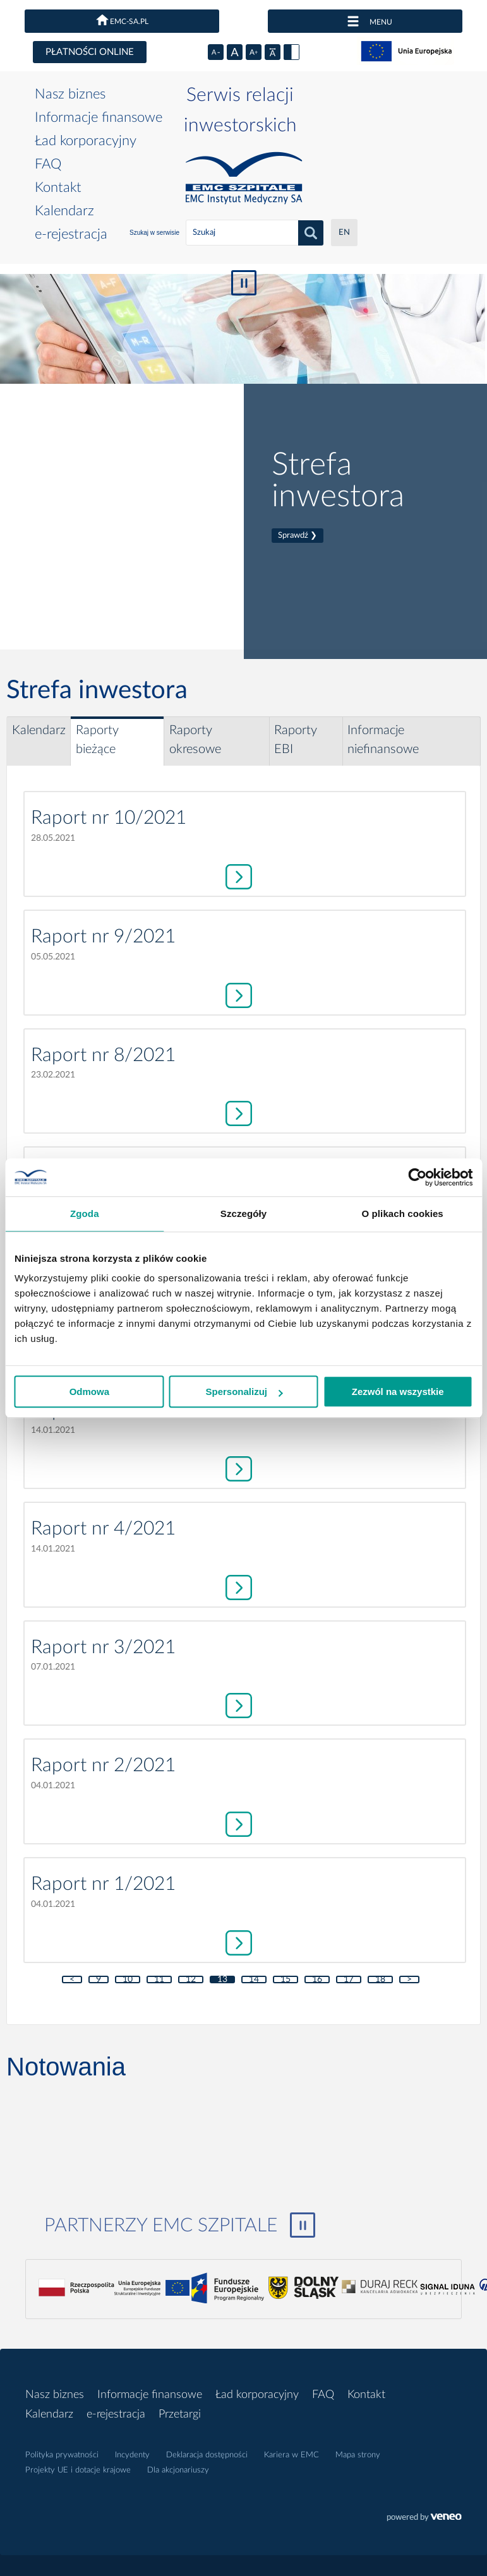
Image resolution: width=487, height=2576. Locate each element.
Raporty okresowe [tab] (195, 740)
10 (128, 1979)
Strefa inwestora (338, 496)
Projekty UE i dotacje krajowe (78, 2470)
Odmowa (89, 1391)
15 (285, 1979)
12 (191, 1979)
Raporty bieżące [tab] (97, 740)
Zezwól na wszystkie (398, 1391)
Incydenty (132, 2455)
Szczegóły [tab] (243, 1213)
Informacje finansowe (98, 117)
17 (349, 1979)
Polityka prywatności (62, 2455)
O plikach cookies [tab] (402, 1213)
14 (254, 1979)
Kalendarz (64, 211)
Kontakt (58, 187)
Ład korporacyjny (85, 141)
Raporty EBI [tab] (295, 740)
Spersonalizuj (243, 1391)
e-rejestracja (71, 234)
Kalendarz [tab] (39, 730)
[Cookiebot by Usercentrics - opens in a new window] (417, 1177)
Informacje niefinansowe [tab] (383, 740)
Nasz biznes (70, 94)
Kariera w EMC (291, 2455)
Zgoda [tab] (84, 1213)
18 (380, 1979)
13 (222, 1979)
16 (317, 1979)
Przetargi (180, 2414)
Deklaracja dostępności (207, 2455)
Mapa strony (357, 2455)
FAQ (48, 164)
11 (159, 1979)
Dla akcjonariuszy (178, 2470)
